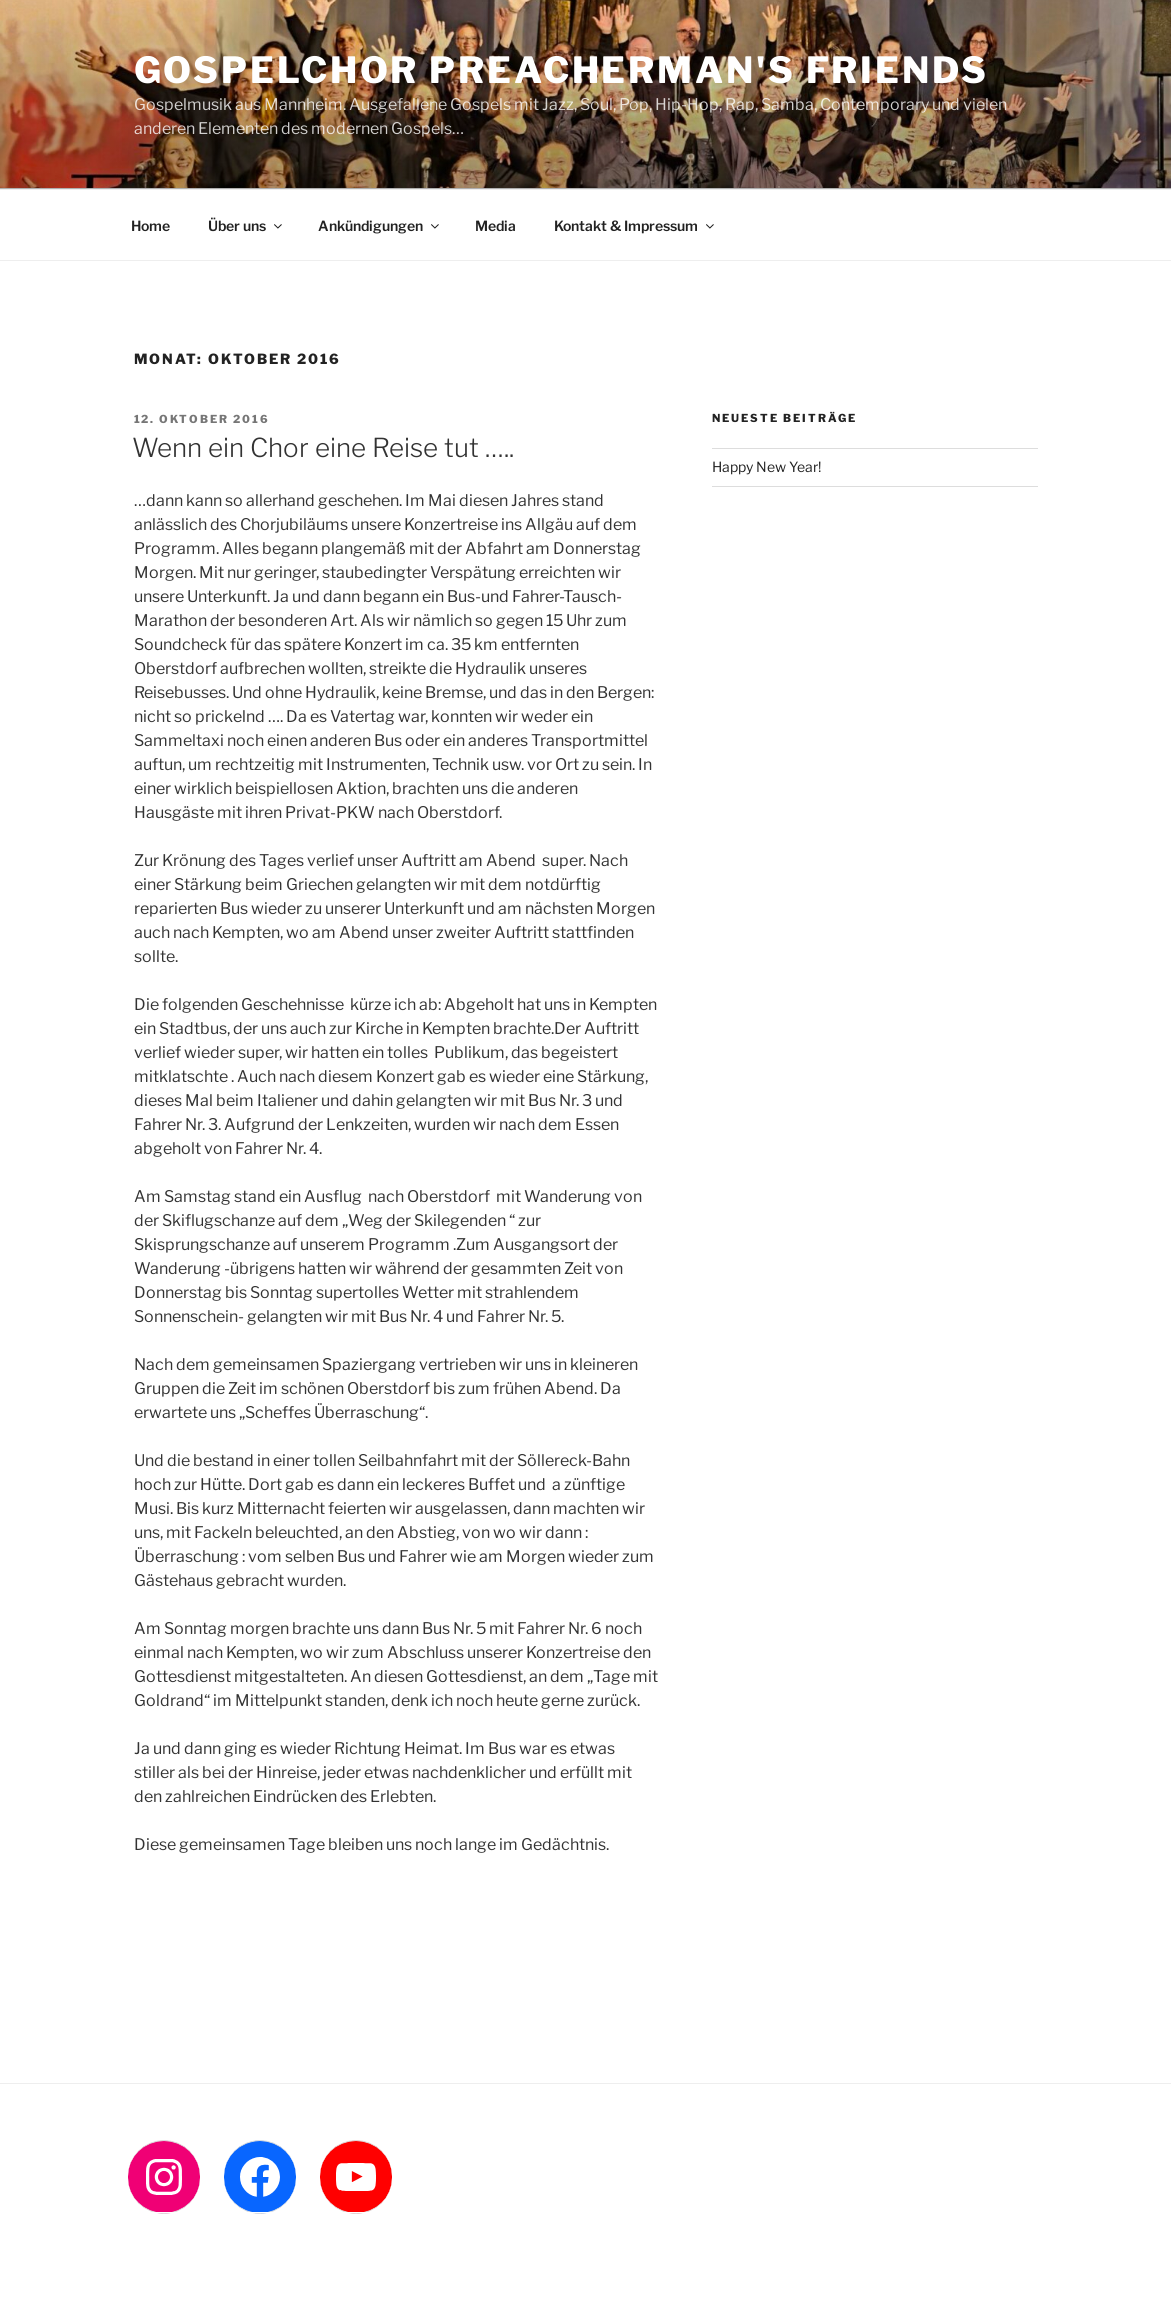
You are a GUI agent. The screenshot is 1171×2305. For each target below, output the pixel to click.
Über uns (246, 225)
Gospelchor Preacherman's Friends (561, 70)
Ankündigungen (380, 225)
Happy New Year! (766, 466)
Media (495, 225)
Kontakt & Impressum (635, 225)
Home (150, 225)
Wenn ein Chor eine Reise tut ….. (323, 447)
